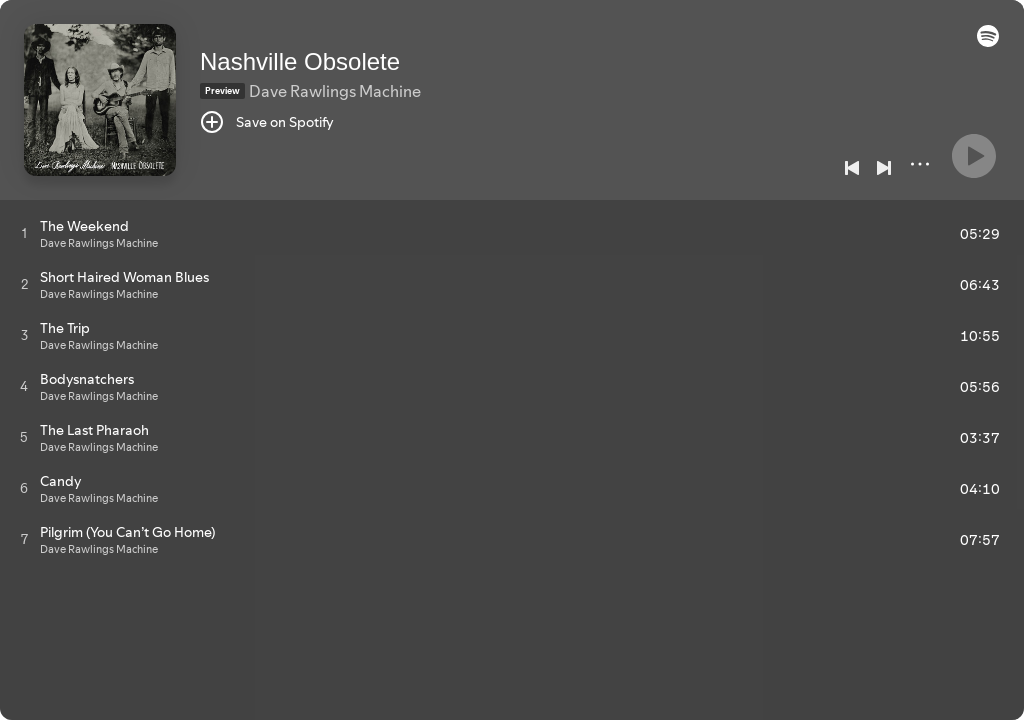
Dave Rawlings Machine (335, 91)
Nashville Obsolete (300, 61)
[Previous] (852, 168)
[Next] (884, 168)
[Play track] (24, 233)
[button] (988, 42)
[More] (920, 164)
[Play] (974, 156)
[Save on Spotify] (267, 122)
